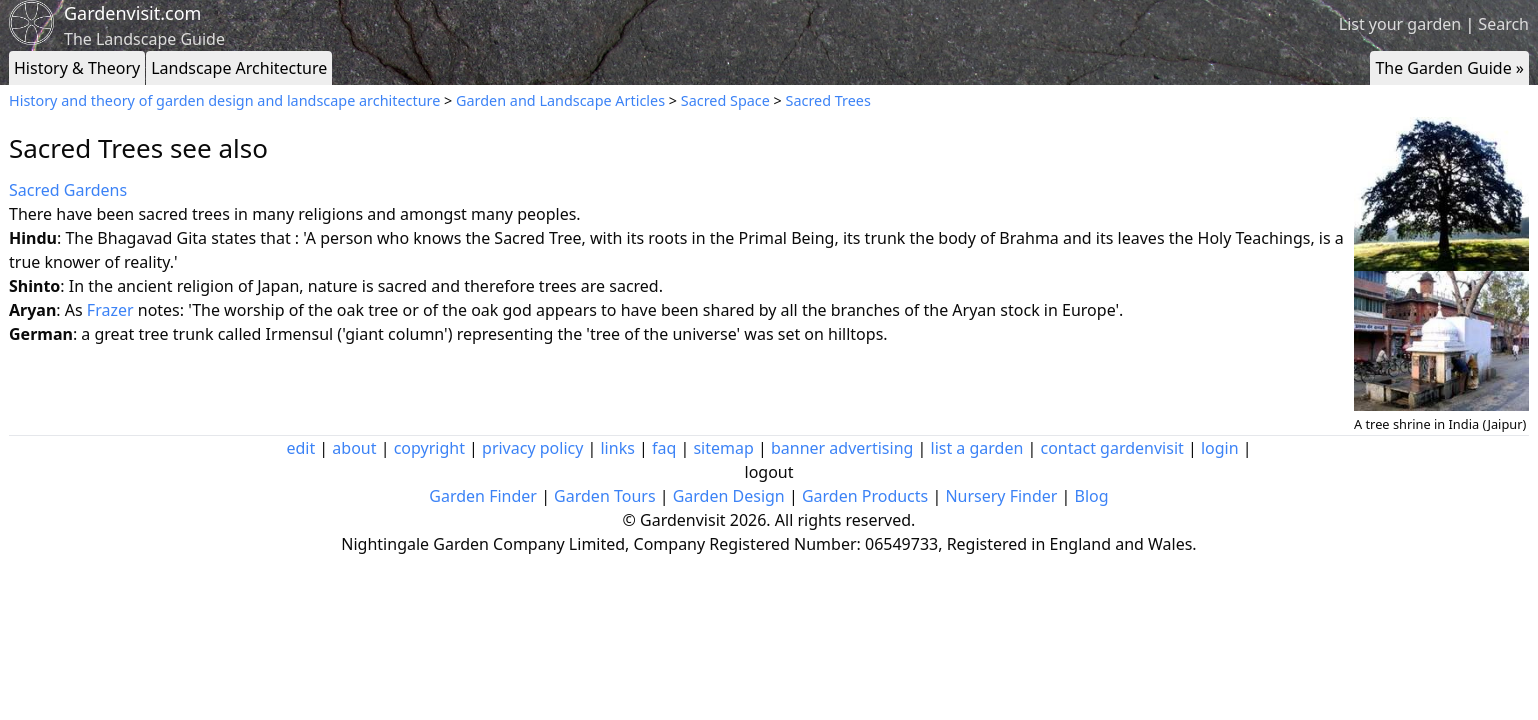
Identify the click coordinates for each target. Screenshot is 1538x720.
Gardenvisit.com (132, 13)
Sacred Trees (828, 100)
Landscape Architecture (239, 68)
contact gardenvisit (1112, 448)
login (1220, 448)
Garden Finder (483, 496)
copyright (429, 448)
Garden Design (729, 496)
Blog (1092, 496)
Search (1503, 24)
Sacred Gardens (68, 190)
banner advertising (842, 448)
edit (300, 448)
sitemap (723, 448)
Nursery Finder (1001, 496)
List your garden (1400, 24)
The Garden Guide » (1449, 68)
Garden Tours (604, 496)
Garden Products (865, 496)
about (354, 448)
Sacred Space (725, 100)
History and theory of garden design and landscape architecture (224, 100)
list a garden (977, 448)
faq (664, 448)
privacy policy (532, 448)
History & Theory (77, 68)
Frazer (110, 310)
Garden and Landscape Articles (560, 100)
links (617, 448)
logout (769, 472)
